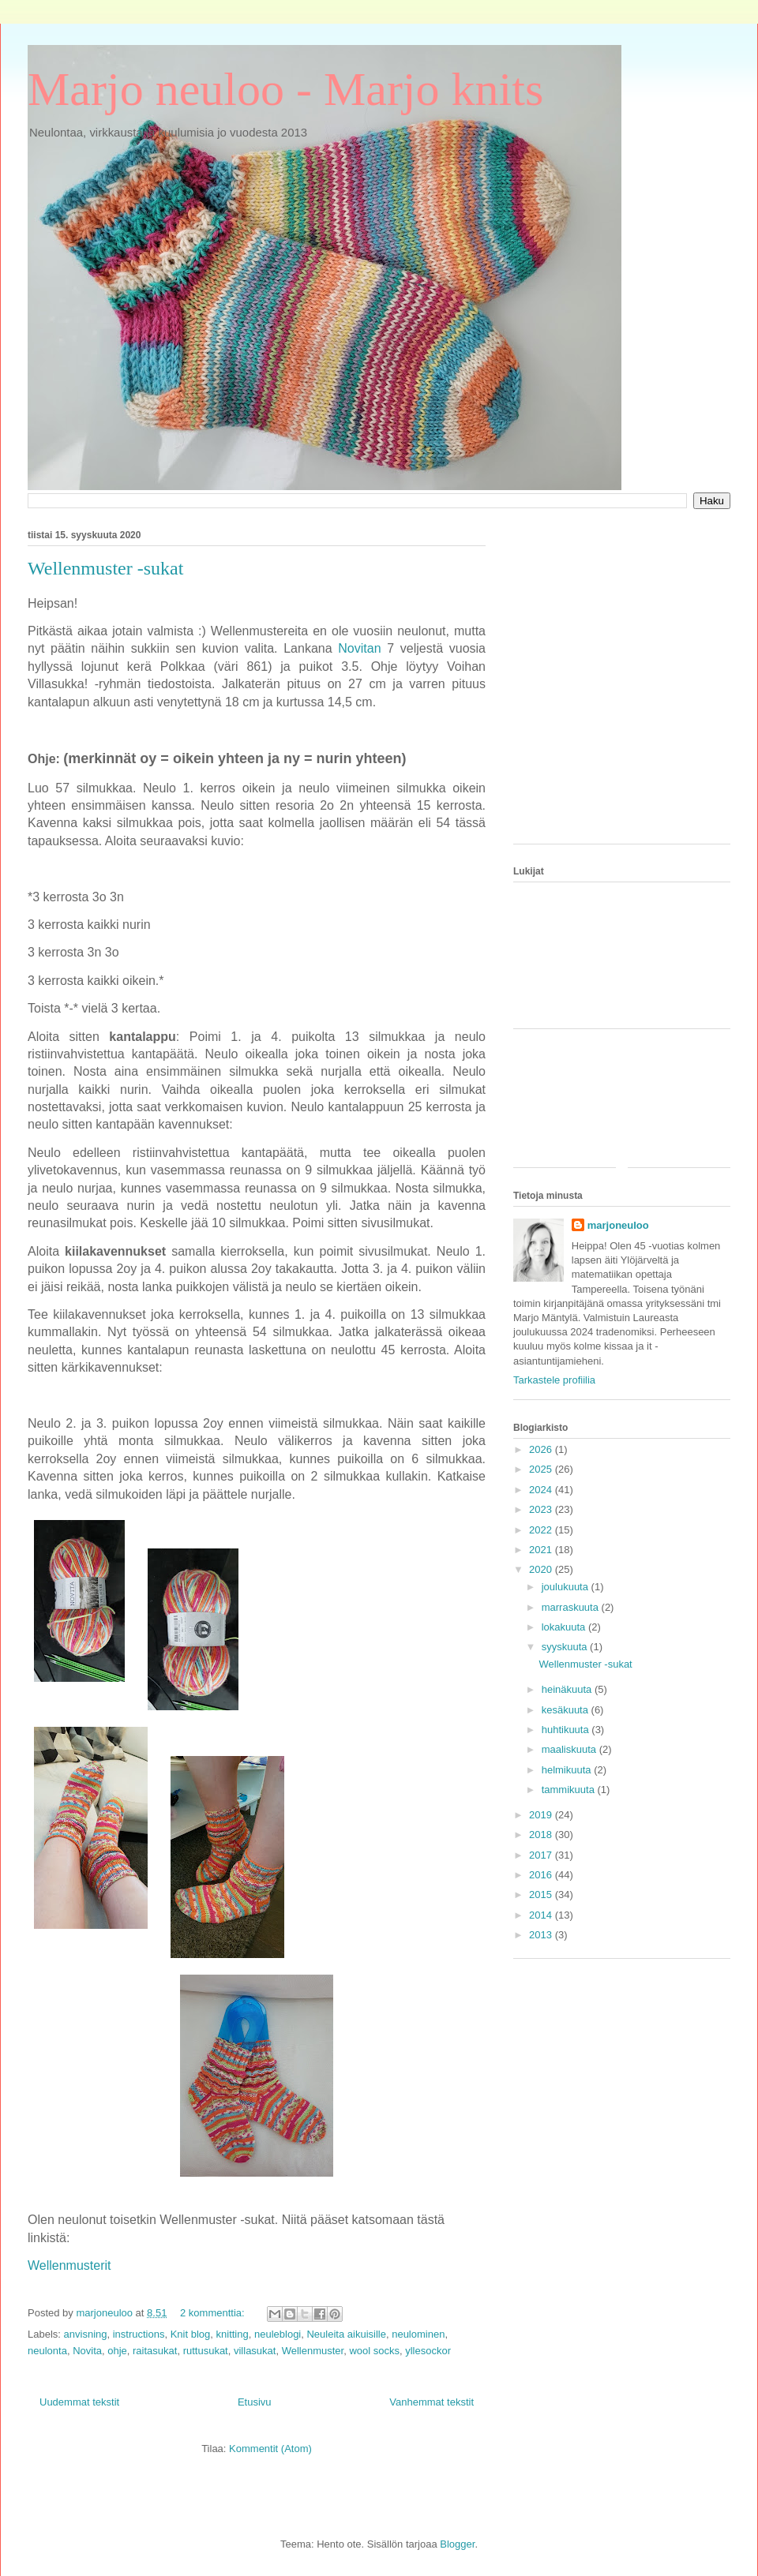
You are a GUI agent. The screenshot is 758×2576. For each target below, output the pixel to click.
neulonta (47, 2351)
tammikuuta (570, 1789)
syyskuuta (566, 1647)
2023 (542, 1509)
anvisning (85, 2334)
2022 (542, 1530)
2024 (542, 1490)
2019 (542, 1815)
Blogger (457, 2544)
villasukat (255, 2351)
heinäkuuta (568, 1689)
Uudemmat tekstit (79, 2402)
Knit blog (191, 2334)
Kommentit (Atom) (270, 2448)
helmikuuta (568, 1770)
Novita (87, 2351)
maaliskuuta (570, 1749)
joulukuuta (566, 1587)
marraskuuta (572, 1607)
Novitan (359, 648)
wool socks (374, 2351)
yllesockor (428, 2351)
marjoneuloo (618, 1225)
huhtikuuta (567, 1729)
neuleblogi (277, 2334)
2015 (542, 1894)
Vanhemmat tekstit (431, 2402)
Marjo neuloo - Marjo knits (285, 89)
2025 (542, 1469)
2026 (542, 1449)
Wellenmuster (313, 2351)
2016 (542, 1875)
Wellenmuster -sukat (585, 1664)
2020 (542, 1569)
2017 (542, 1855)
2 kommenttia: (213, 2313)
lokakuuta (565, 1627)
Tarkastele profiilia (554, 1380)
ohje (117, 2351)
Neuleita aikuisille (345, 2334)
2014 (542, 1915)
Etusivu (255, 2402)
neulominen (418, 2334)
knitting (232, 2334)
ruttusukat (205, 2351)
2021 (542, 1550)
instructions (139, 2334)
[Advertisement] (148, 684)
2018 (542, 1834)
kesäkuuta (566, 1710)
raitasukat (155, 2351)
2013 (542, 1935)
